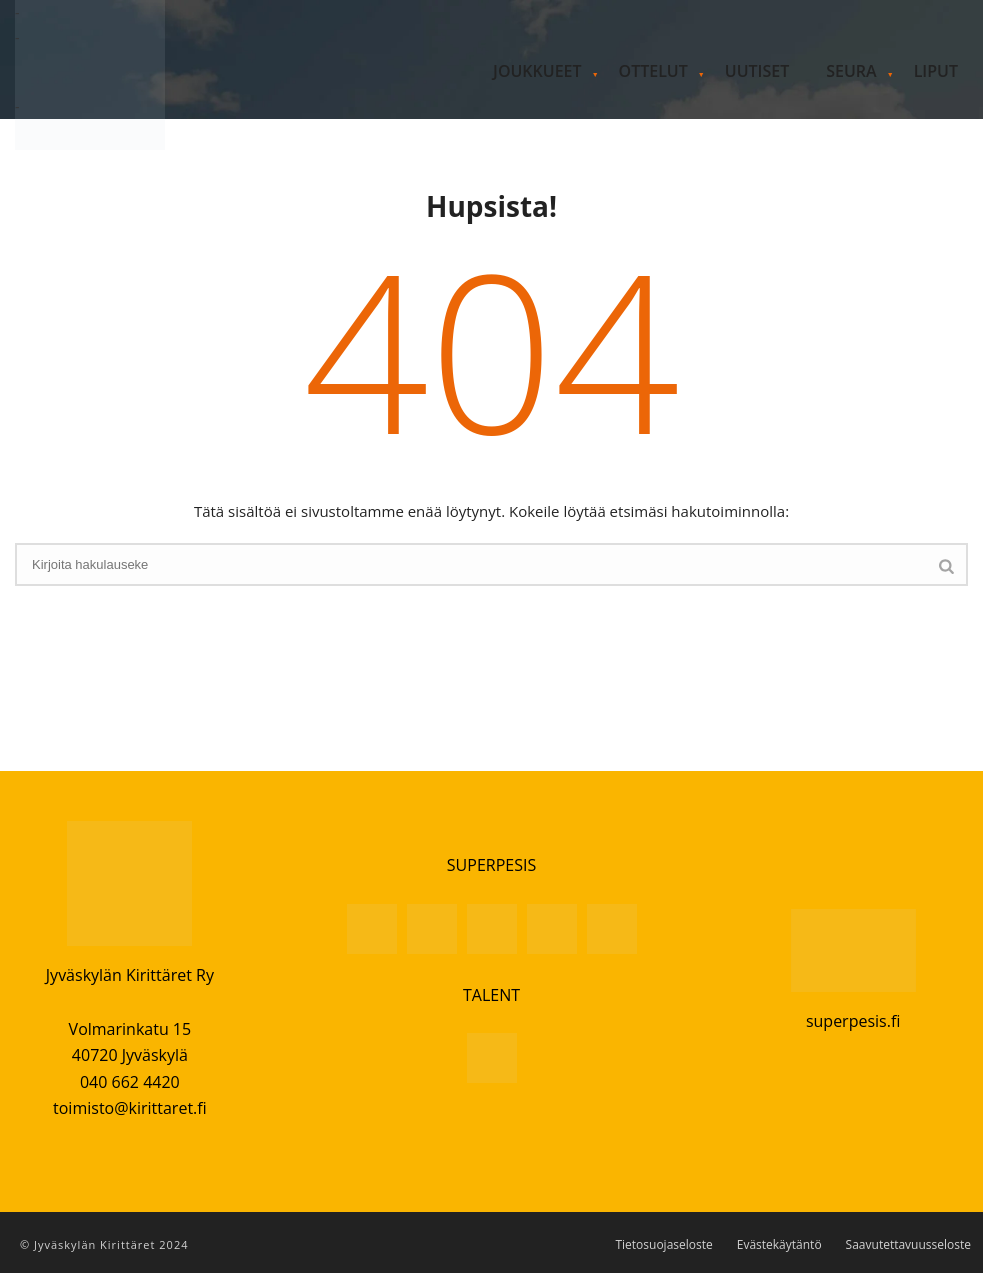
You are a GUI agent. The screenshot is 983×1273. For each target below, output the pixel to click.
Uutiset (757, 71)
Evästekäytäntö (779, 1245)
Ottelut (653, 71)
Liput (936, 71)
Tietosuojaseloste (663, 1245)
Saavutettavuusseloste (908, 1245)
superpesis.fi (853, 1021)
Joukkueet (537, 71)
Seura (851, 71)
